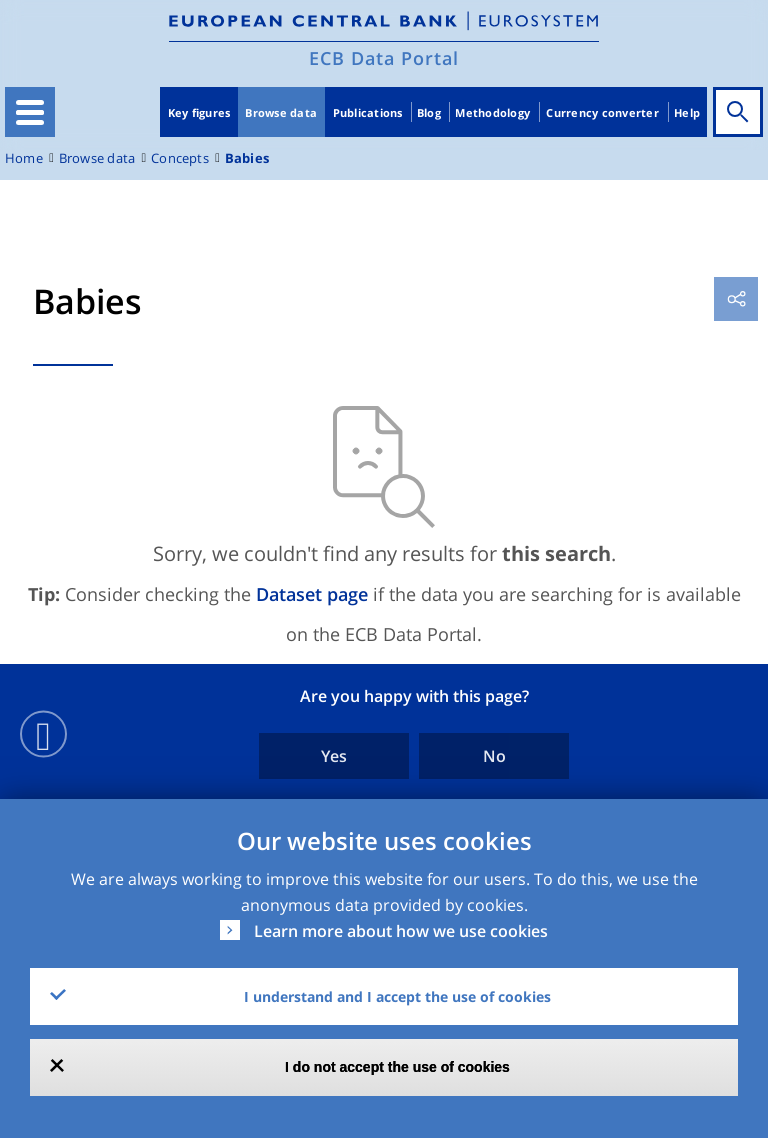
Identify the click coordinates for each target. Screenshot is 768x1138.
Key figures (199, 112)
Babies (247, 158)
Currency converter (602, 112)
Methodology (492, 112)
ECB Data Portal (384, 58)
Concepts (180, 158)
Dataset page (312, 594)
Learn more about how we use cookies (401, 931)
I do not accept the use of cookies (397, 1067)
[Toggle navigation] (30, 112)
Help (687, 112)
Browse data (281, 112)
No (494, 756)
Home (24, 158)
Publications (368, 112)
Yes (334, 756)
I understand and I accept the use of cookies (397, 996)
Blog (429, 112)
